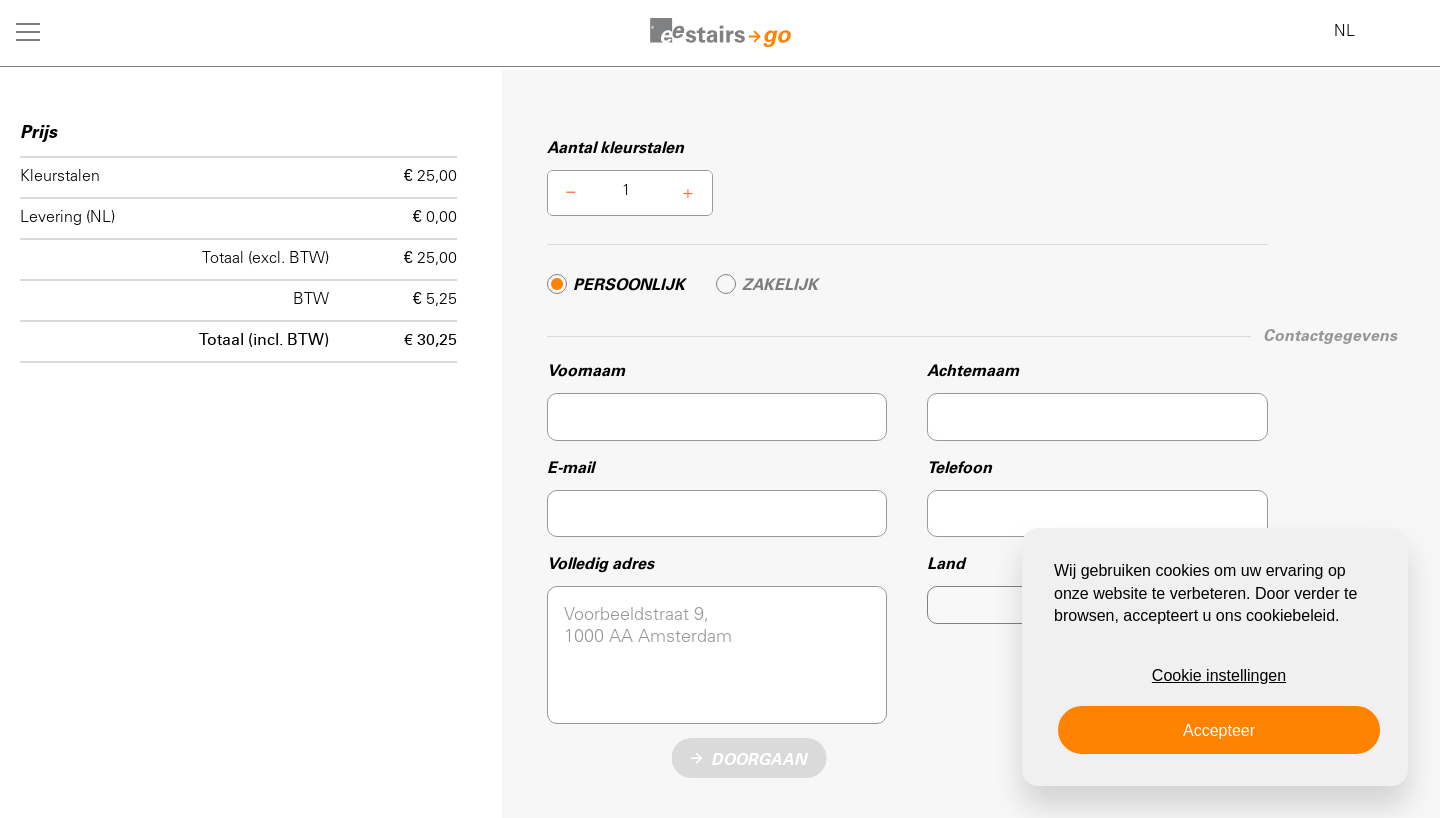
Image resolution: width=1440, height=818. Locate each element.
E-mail (570, 468)
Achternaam (973, 371)
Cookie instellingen (1219, 675)
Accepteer (1219, 730)
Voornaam (586, 371)
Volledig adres (600, 564)
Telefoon (959, 468)
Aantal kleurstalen (615, 148)
